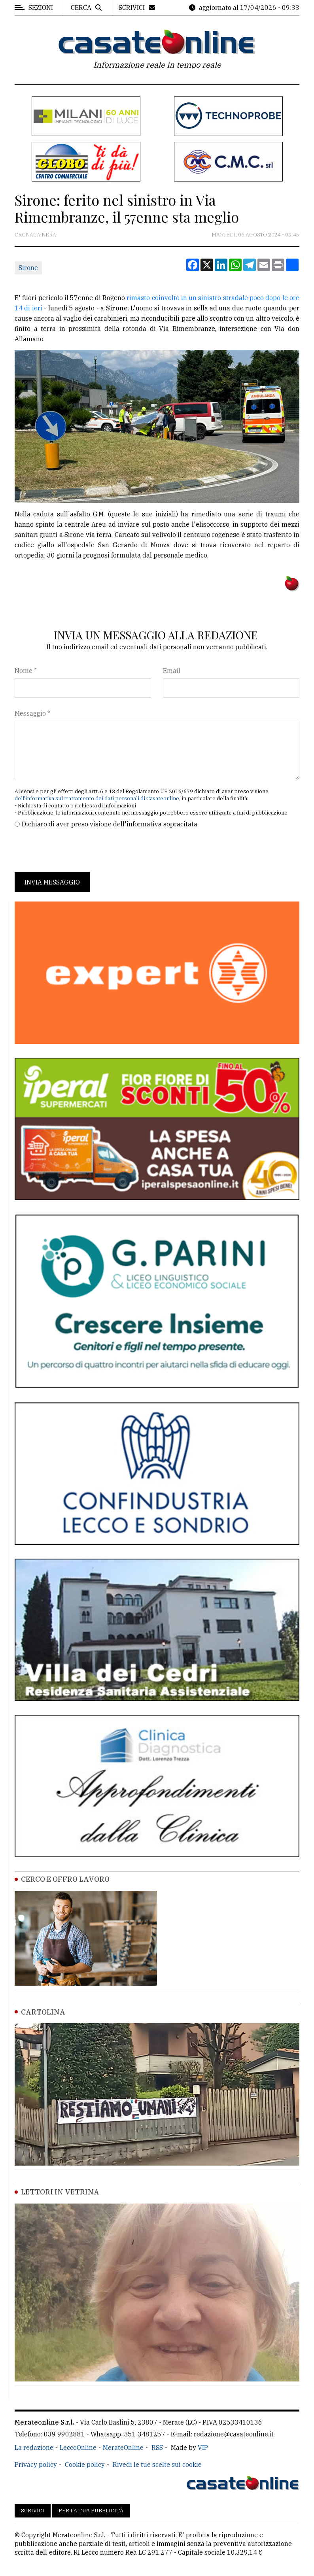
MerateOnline (123, 2447)
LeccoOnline (78, 2447)
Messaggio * (32, 713)
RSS (157, 2447)
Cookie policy (85, 2464)
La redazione (34, 2447)
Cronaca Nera (35, 234)
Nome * (26, 671)
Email (171, 671)
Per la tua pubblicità (91, 2510)
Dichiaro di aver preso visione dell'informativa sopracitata (109, 824)
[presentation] (75, 850)
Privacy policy (36, 2464)
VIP (203, 2447)
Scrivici (32, 2510)
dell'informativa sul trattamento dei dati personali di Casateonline (97, 798)
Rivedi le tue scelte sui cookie (157, 2464)
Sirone (28, 268)
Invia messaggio (52, 882)
